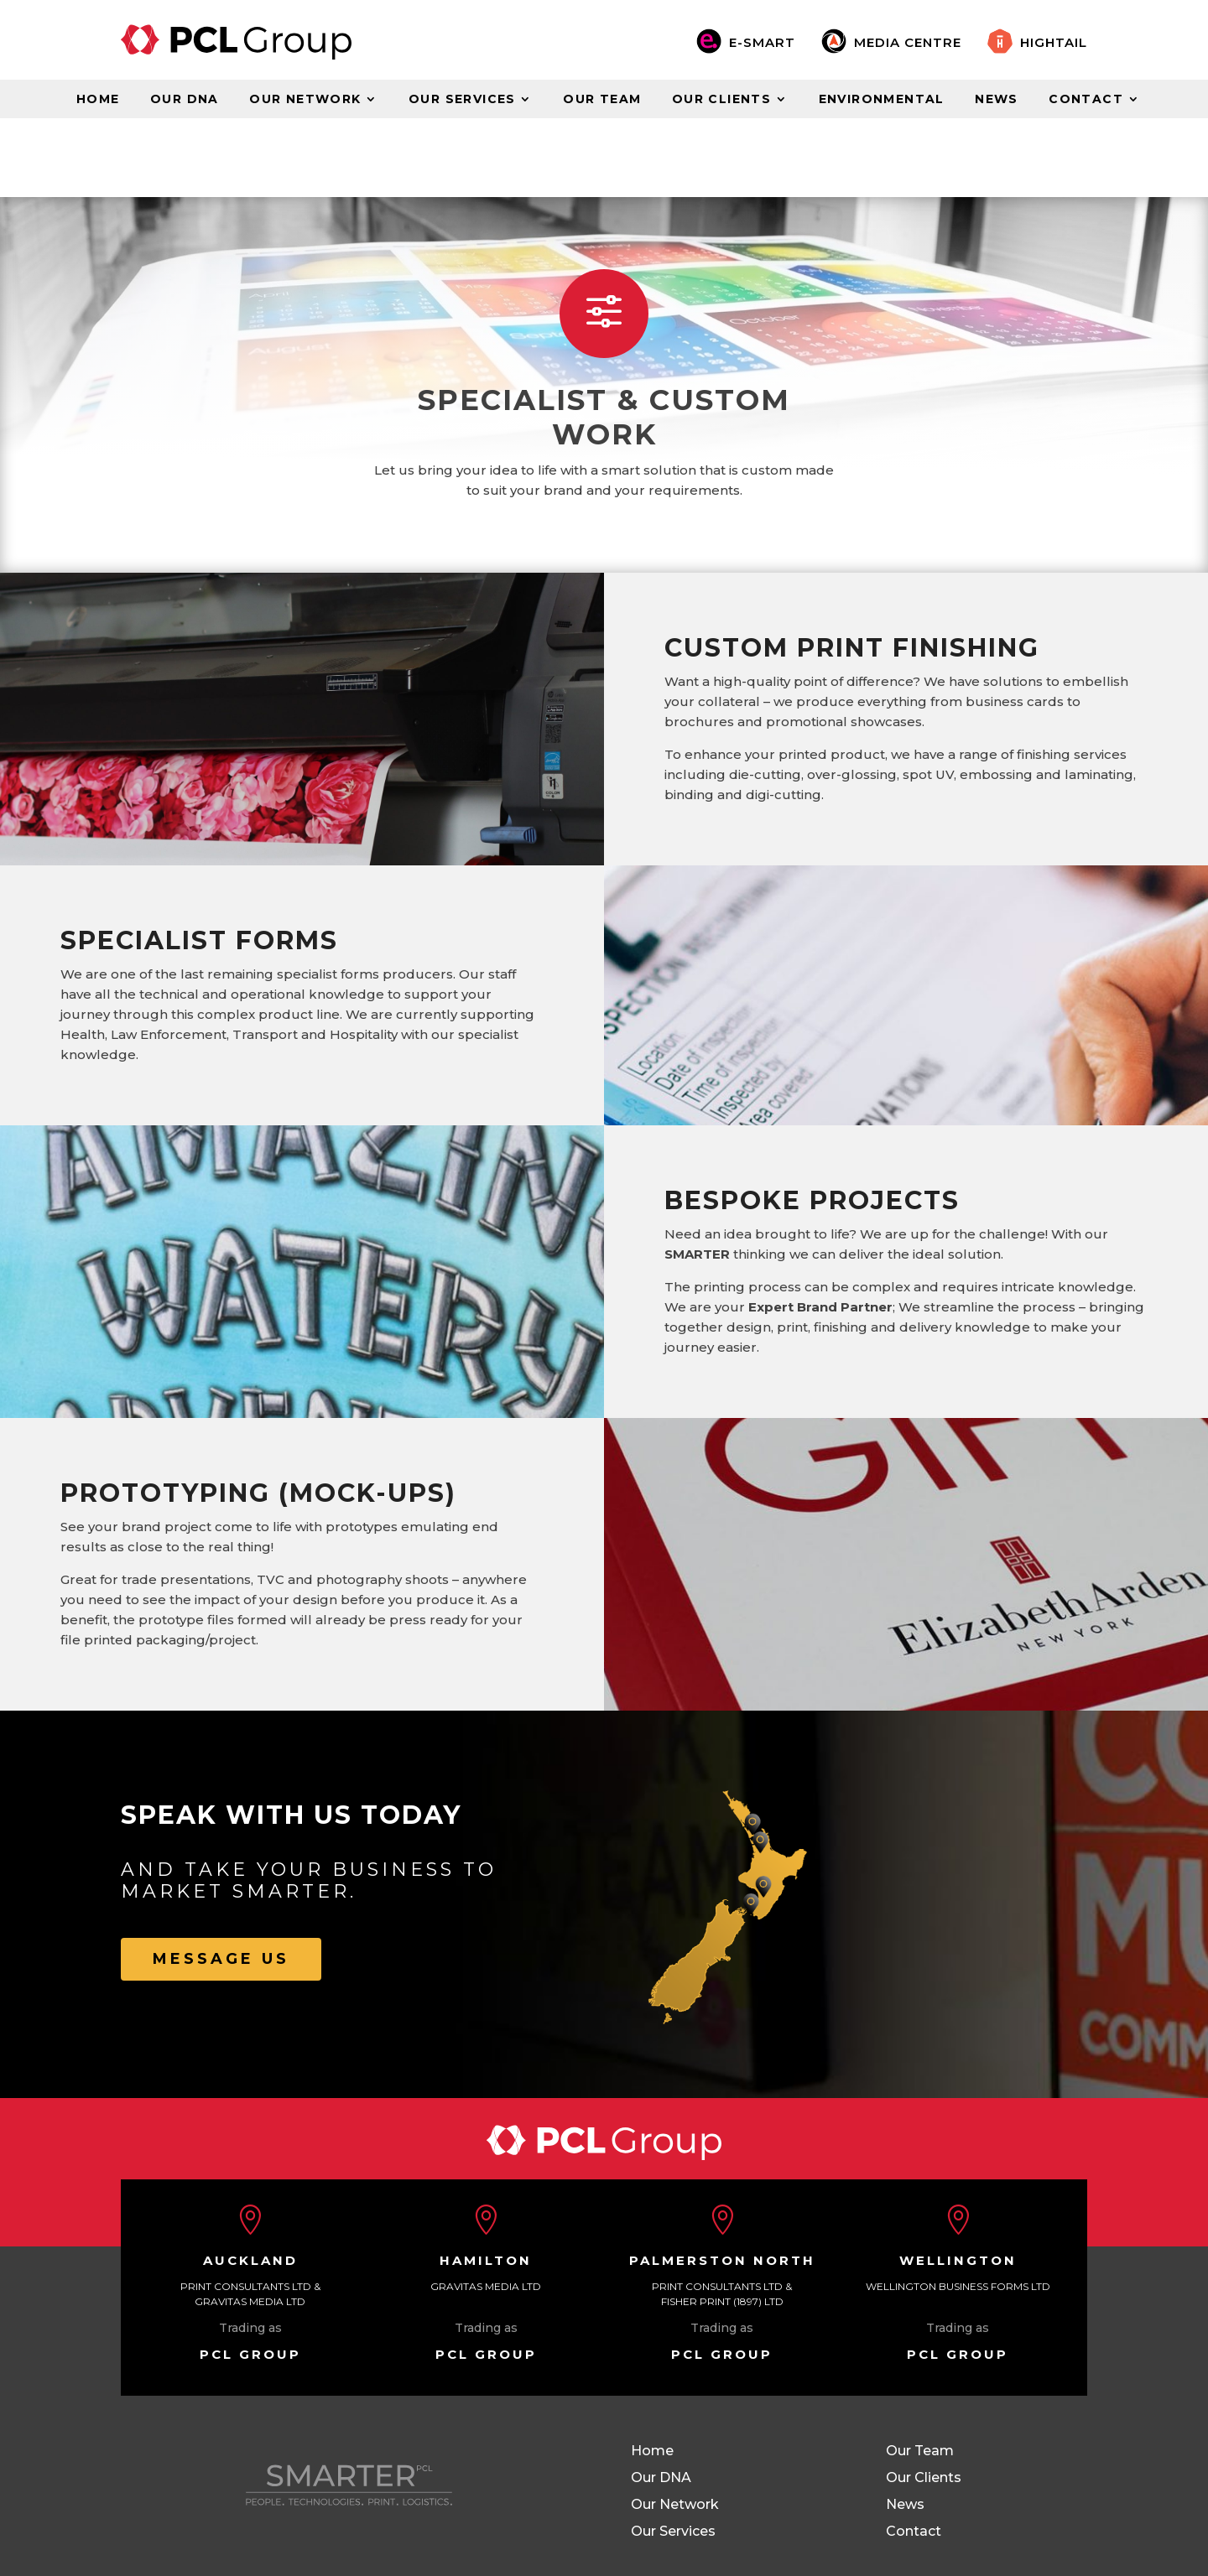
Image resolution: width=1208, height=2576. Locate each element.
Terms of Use (240, 2513)
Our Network (305, 99)
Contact (1086, 99)
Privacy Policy (347, 2513)
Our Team (602, 99)
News (996, 99)
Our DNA (184, 99)
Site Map (147, 2513)
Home (98, 99)
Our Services (462, 99)
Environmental (882, 99)
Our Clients (721, 99)
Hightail (1053, 42)
